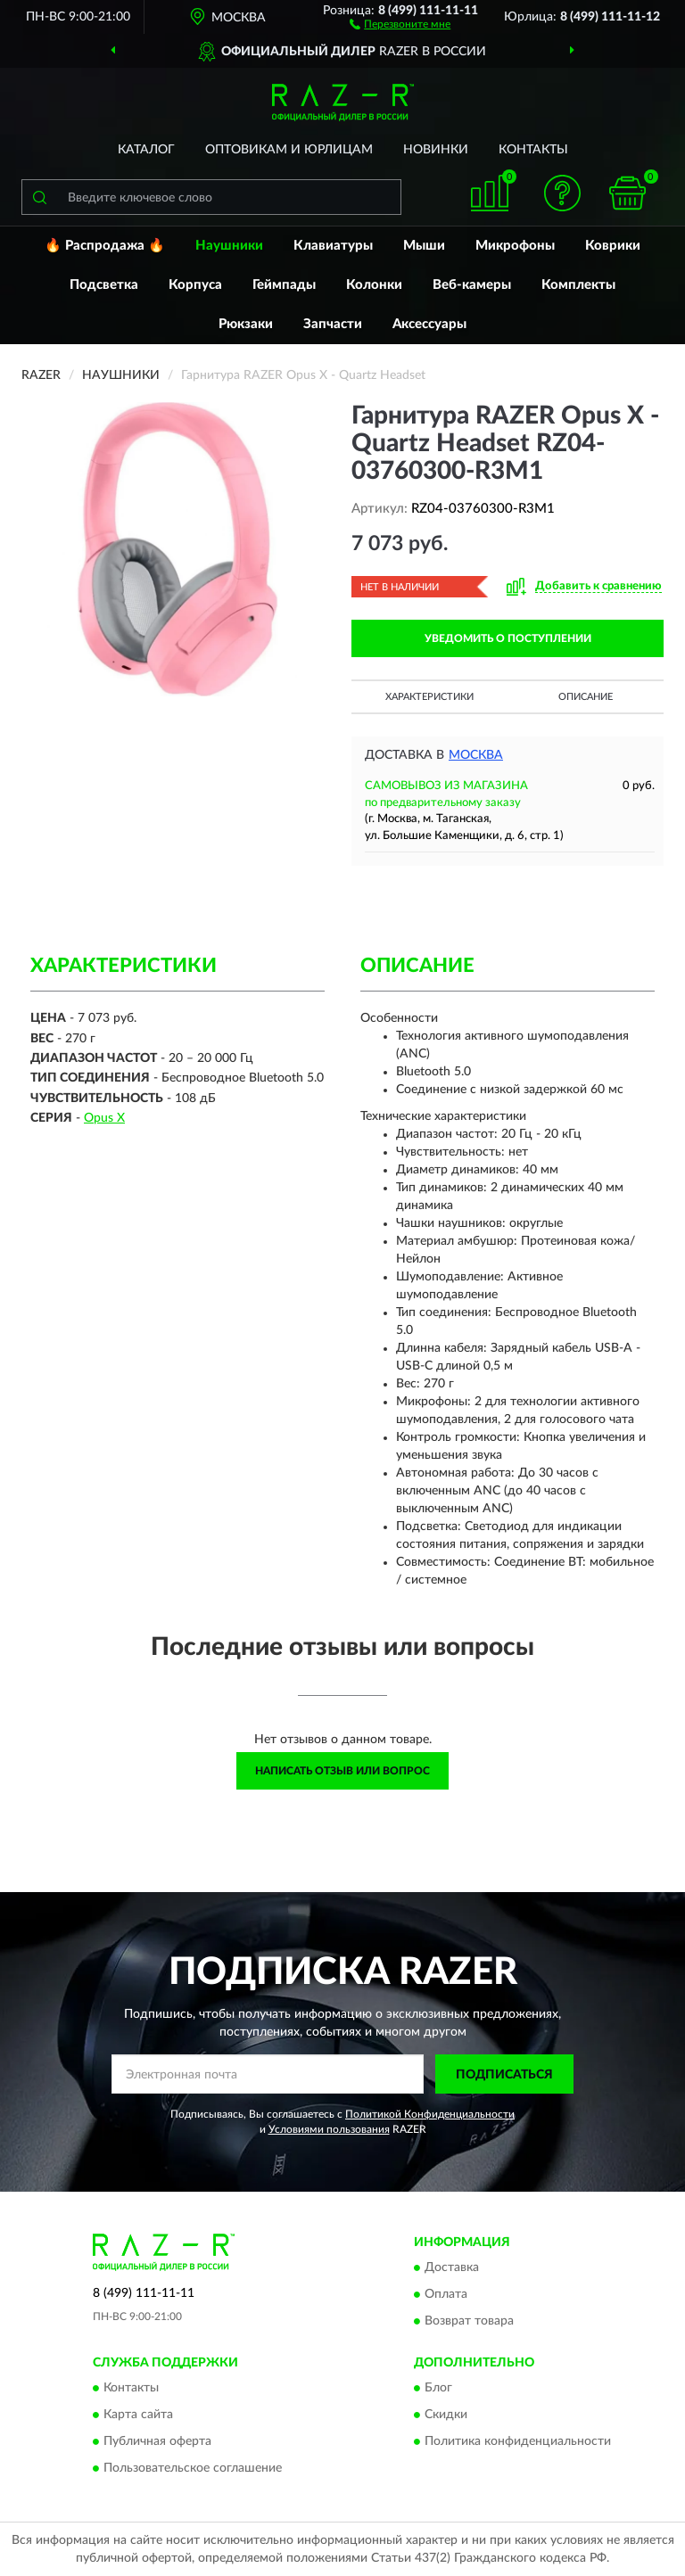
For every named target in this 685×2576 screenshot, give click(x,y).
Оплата (446, 2294)
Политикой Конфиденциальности (430, 2114)
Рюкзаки (246, 324)
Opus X (104, 1118)
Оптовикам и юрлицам (289, 150)
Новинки (435, 150)
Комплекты (578, 285)
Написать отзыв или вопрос (342, 1770)
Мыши (424, 245)
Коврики (612, 245)
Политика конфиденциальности (518, 2442)
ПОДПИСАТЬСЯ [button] (504, 2075)
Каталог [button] (146, 150)
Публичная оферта (157, 2442)
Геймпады (284, 285)
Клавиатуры (333, 245)
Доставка (452, 2267)
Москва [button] (476, 755)
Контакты (533, 150)
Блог (438, 2389)
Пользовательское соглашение (192, 2469)
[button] (400, 23)
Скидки (446, 2415)
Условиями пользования (329, 2129)
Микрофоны (515, 245)
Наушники (229, 245)
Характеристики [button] (429, 697)
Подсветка (104, 285)
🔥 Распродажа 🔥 (105, 245)
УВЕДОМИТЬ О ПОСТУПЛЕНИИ (508, 638)
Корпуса (195, 285)
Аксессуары (429, 324)
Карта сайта (138, 2415)
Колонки (374, 285)
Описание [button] (585, 697)
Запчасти (332, 324)
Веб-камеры (472, 285)
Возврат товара (469, 2321)
